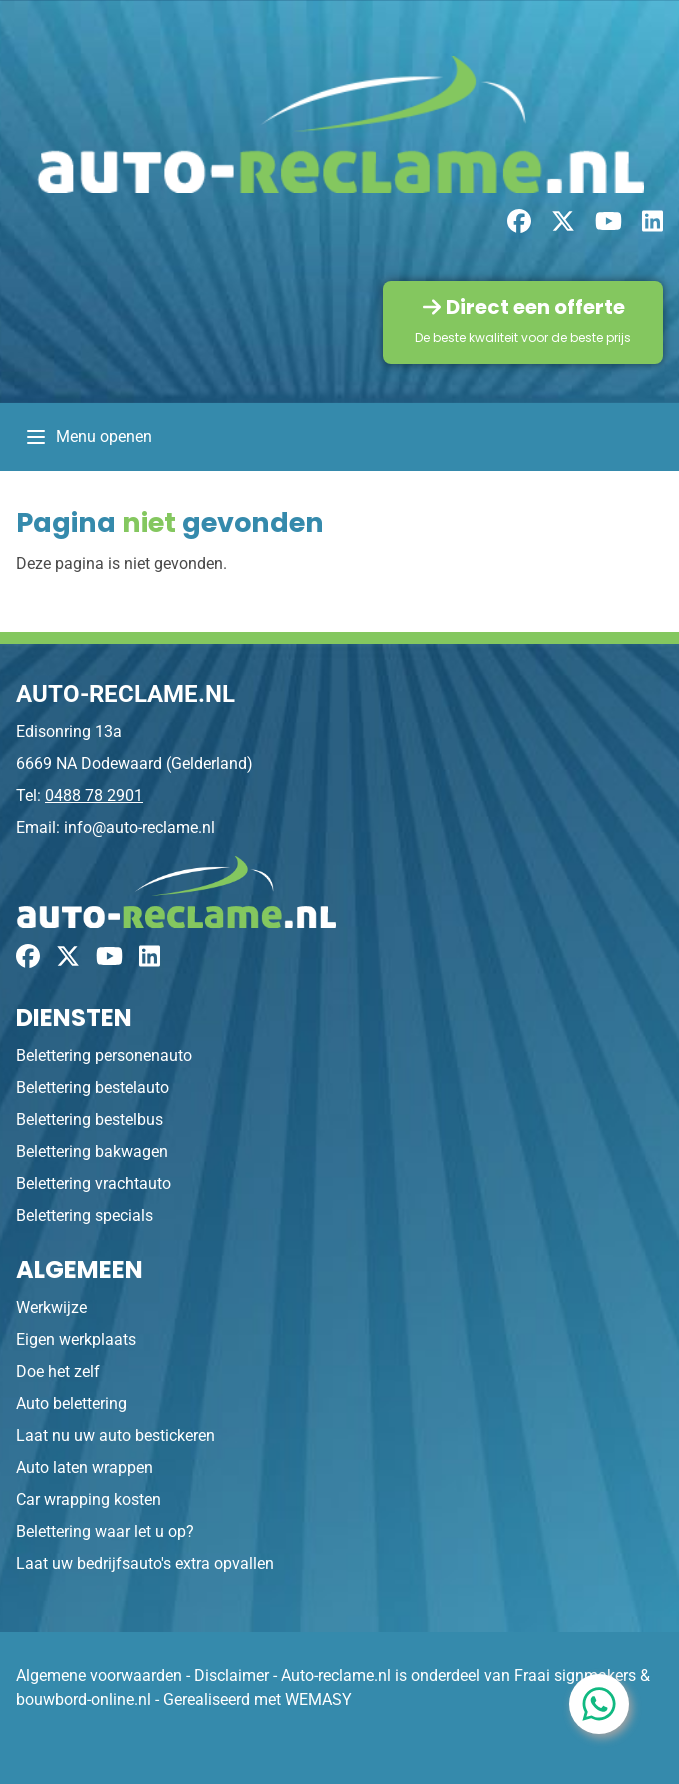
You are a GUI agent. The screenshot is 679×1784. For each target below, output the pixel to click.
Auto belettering (71, 1403)
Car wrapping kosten (88, 1499)
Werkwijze (51, 1307)
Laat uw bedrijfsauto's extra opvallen (145, 1563)
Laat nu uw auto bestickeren (115, 1435)
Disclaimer (231, 1675)
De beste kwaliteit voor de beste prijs (523, 337)
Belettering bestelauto (92, 1087)
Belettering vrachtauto (93, 1183)
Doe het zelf (58, 1371)
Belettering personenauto (104, 1055)
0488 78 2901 (94, 795)
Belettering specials (84, 1215)
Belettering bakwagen (92, 1151)
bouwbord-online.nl (83, 1699)
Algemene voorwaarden (99, 1675)
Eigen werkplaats (76, 1339)
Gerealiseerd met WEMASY (257, 1699)
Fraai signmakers (575, 1675)
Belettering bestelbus (89, 1119)
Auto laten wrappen (84, 1467)
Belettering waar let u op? (105, 1531)
